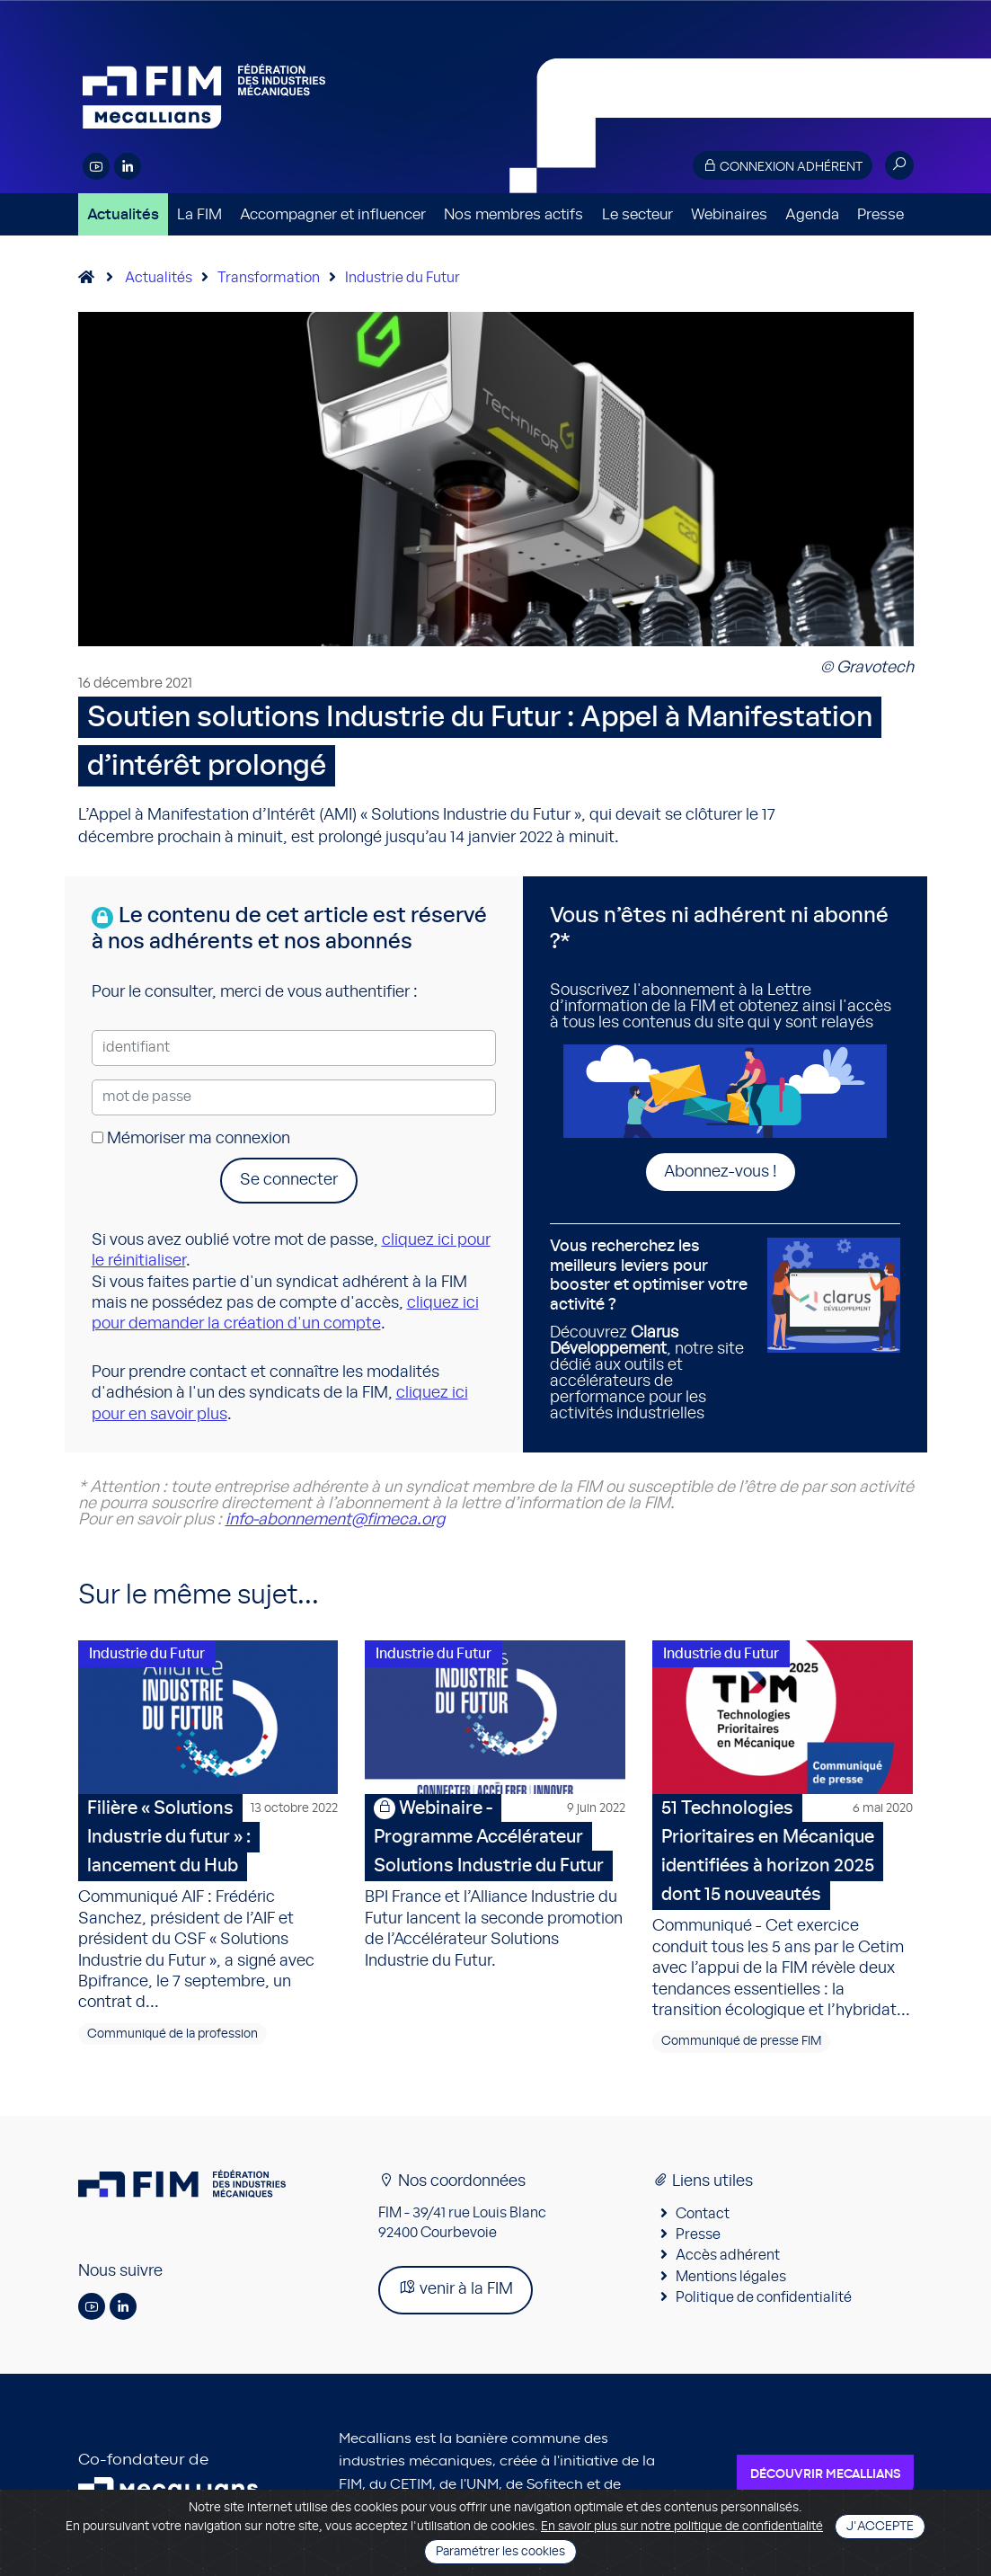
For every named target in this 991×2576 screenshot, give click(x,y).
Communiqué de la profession (172, 2036)
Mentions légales (731, 2278)
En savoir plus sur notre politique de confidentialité (682, 2526)
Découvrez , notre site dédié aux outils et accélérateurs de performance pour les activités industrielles (652, 1329)
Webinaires (729, 214)
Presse (880, 214)
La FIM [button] (199, 214)
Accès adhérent (728, 2258)
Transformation (268, 278)
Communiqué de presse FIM (741, 2044)
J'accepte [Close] (880, 2526)
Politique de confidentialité (764, 2300)
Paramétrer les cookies (500, 2551)
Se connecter (289, 1180)
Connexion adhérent (783, 165)
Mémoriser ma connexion (191, 1139)
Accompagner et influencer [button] (333, 214)
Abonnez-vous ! (720, 1172)
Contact (703, 2215)
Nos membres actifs (513, 214)
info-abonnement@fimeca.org (335, 1520)
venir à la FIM (455, 2290)
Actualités (123, 214)
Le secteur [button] (637, 214)
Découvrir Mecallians (825, 2476)
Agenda (812, 214)
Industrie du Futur (402, 278)
